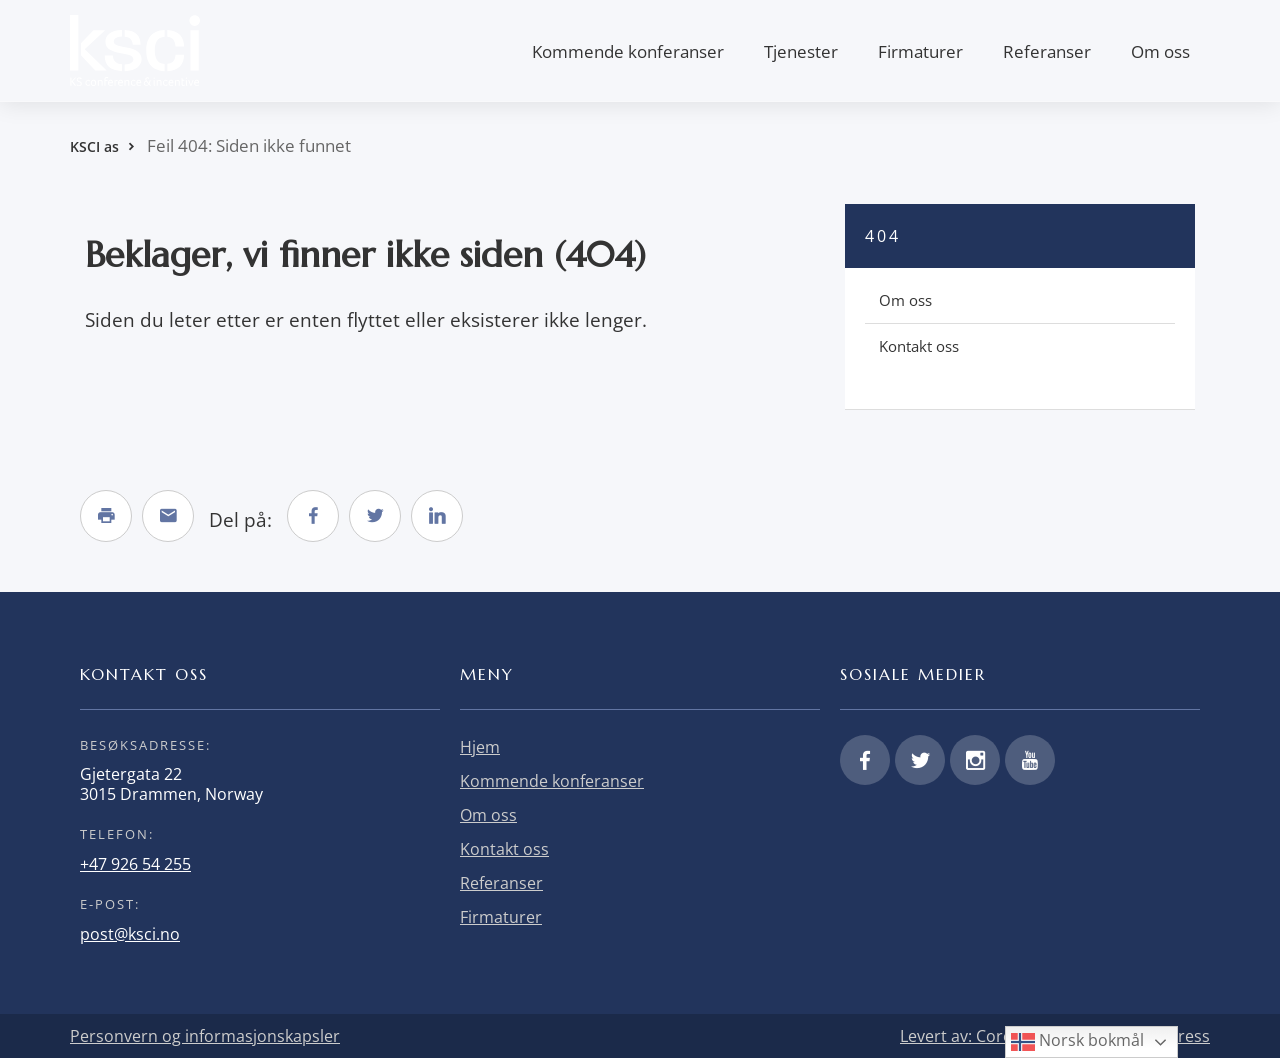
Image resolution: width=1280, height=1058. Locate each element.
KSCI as (94, 146)
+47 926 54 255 (135, 864)
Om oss (1160, 51)
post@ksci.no (130, 934)
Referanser (1047, 51)
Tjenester (801, 51)
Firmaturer (920, 51)
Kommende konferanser (628, 51)
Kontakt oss (919, 346)
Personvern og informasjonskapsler (205, 1036)
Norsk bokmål (1077, 1041)
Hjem (480, 747)
